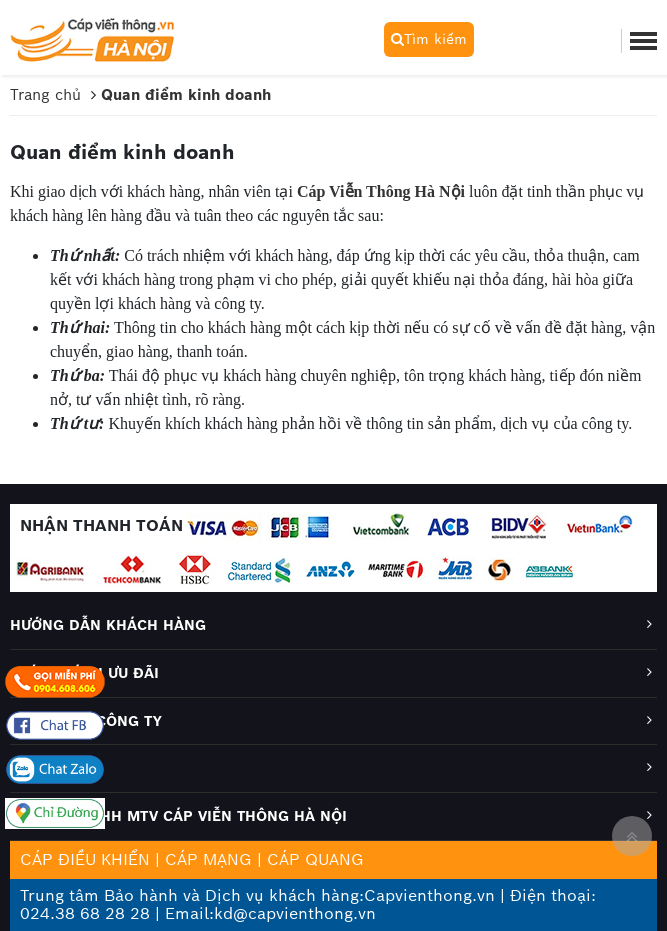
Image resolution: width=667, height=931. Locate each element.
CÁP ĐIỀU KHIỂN (85, 859)
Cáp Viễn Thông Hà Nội (381, 191)
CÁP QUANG (315, 859)
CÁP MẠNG (208, 859)
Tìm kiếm (429, 39)
